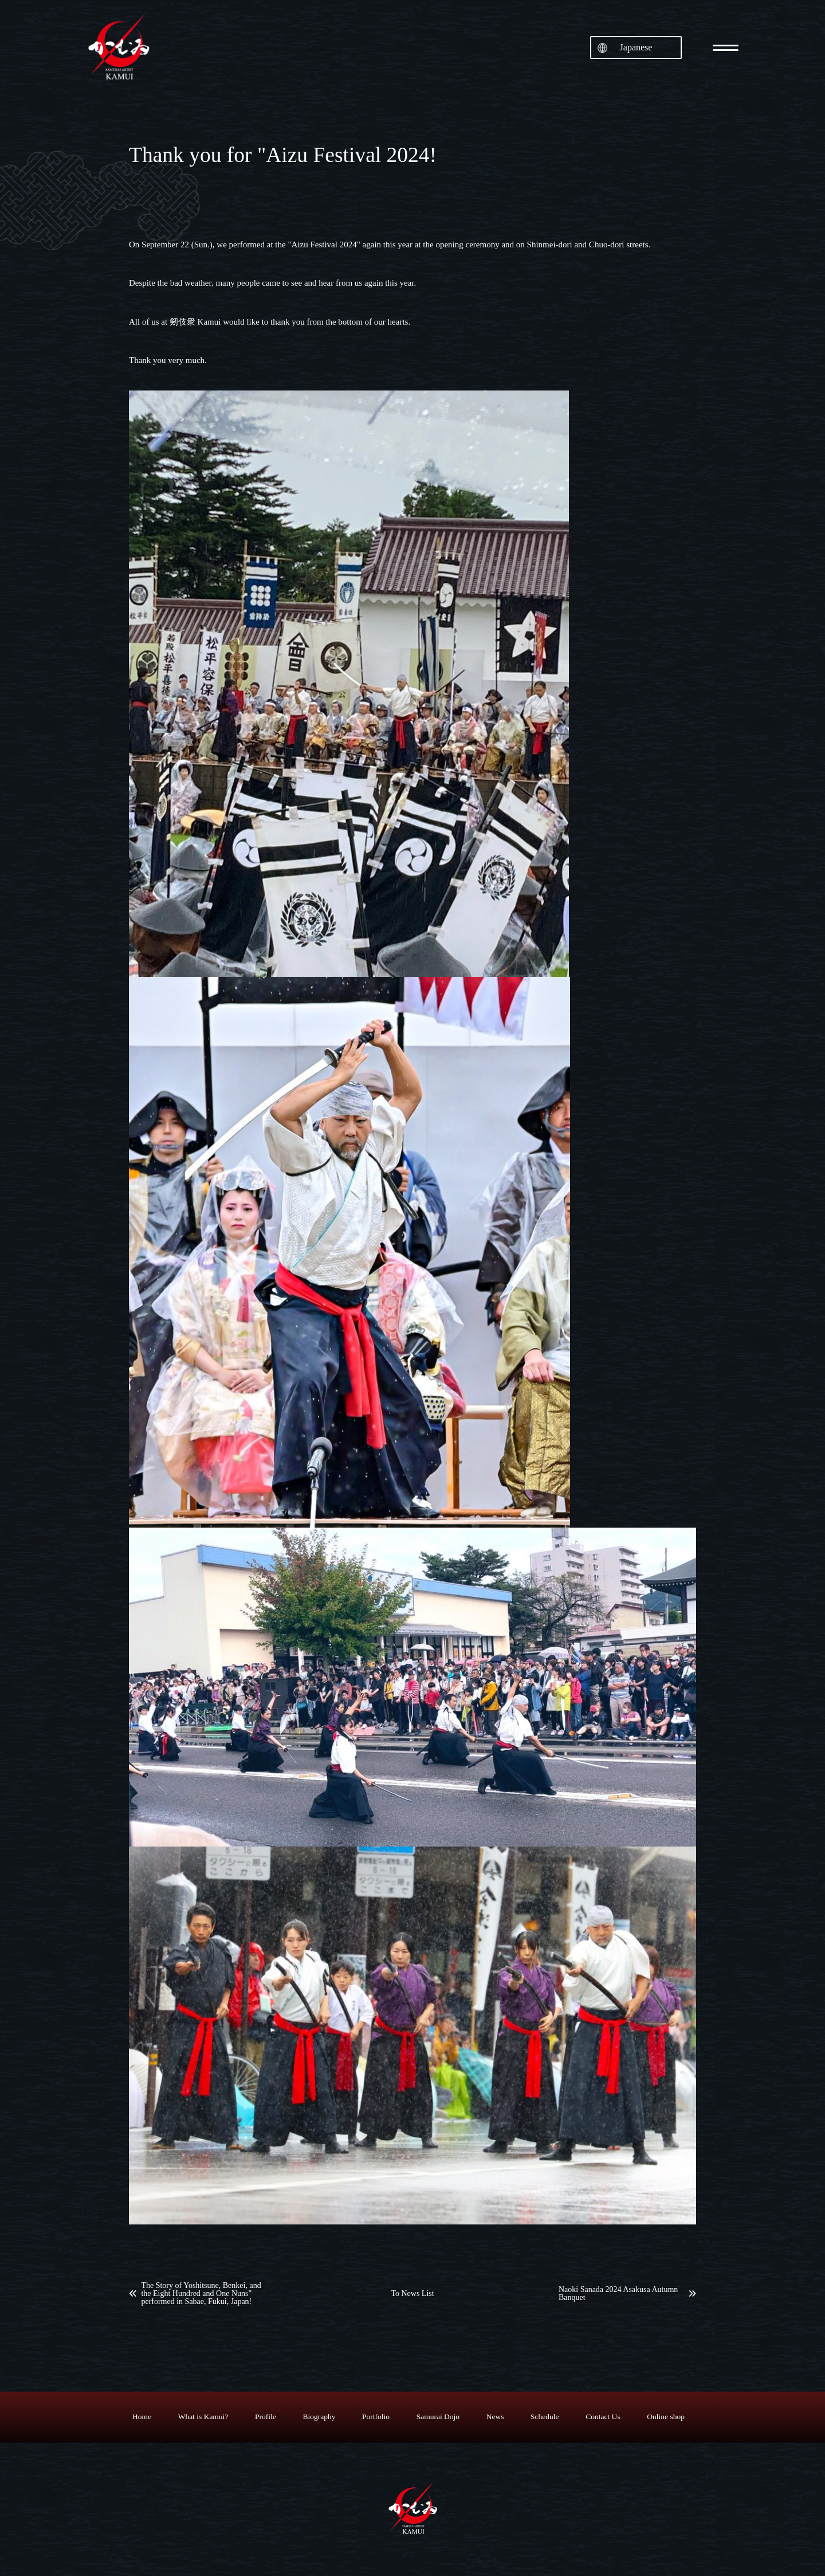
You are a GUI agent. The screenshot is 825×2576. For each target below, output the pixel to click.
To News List (412, 2294)
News (495, 2416)
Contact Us (603, 2416)
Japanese (636, 47)
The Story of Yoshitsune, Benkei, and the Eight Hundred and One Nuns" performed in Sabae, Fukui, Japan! (201, 2294)
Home (141, 2416)
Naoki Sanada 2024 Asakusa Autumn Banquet (618, 2294)
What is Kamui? (203, 2416)
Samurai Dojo (438, 2416)
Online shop (666, 2416)
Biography (318, 2416)
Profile (265, 2416)
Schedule (545, 2416)
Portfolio (376, 2416)
